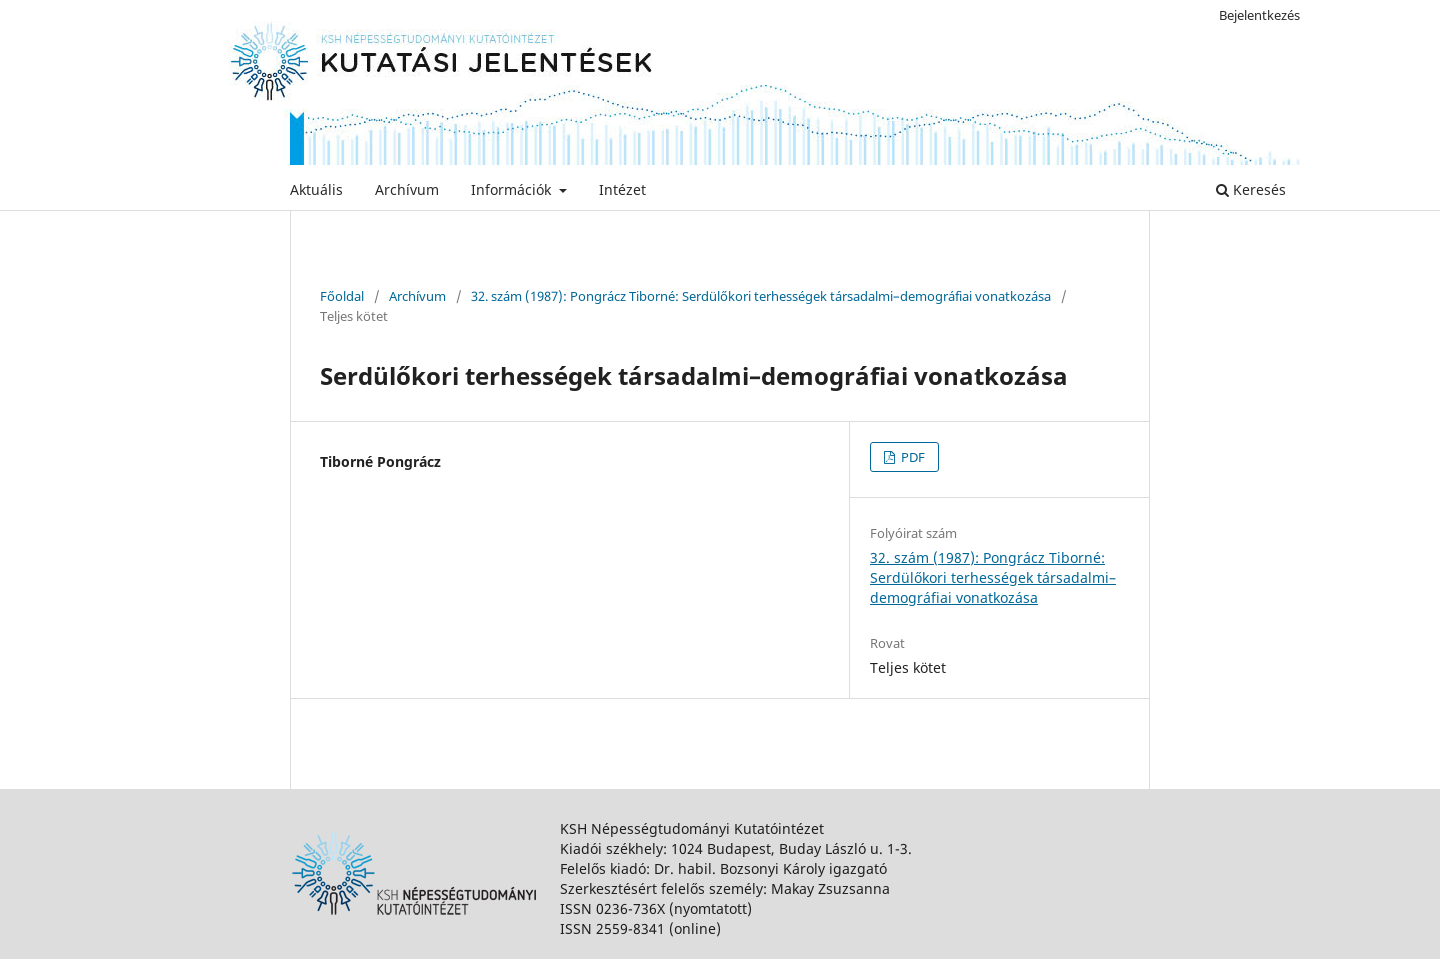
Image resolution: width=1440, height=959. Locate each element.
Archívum (407, 189)
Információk (513, 189)
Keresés (1251, 189)
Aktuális (316, 189)
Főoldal (342, 296)
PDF (911, 457)
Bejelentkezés (1259, 15)
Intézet (622, 189)
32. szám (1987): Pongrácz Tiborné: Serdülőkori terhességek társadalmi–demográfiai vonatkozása (761, 296)
